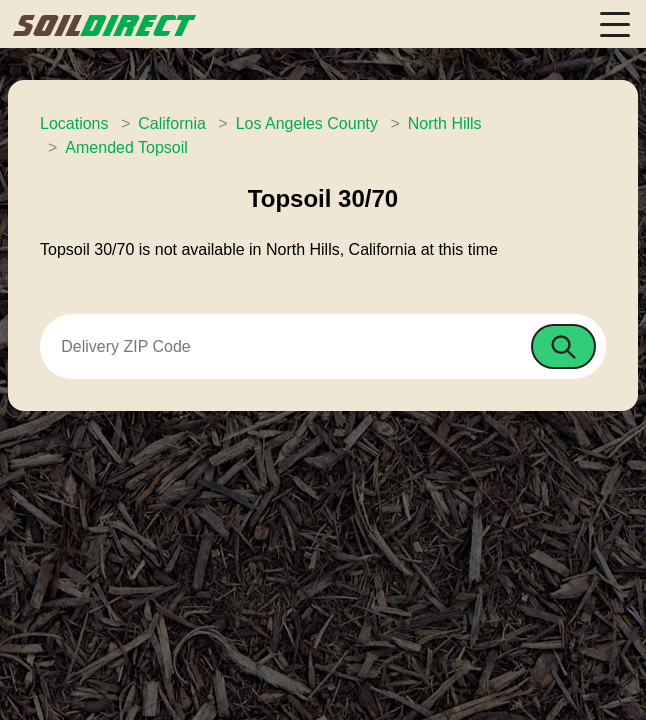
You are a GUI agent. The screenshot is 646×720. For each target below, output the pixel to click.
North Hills (445, 123)
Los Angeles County (307, 123)
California (172, 123)
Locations (74, 123)
